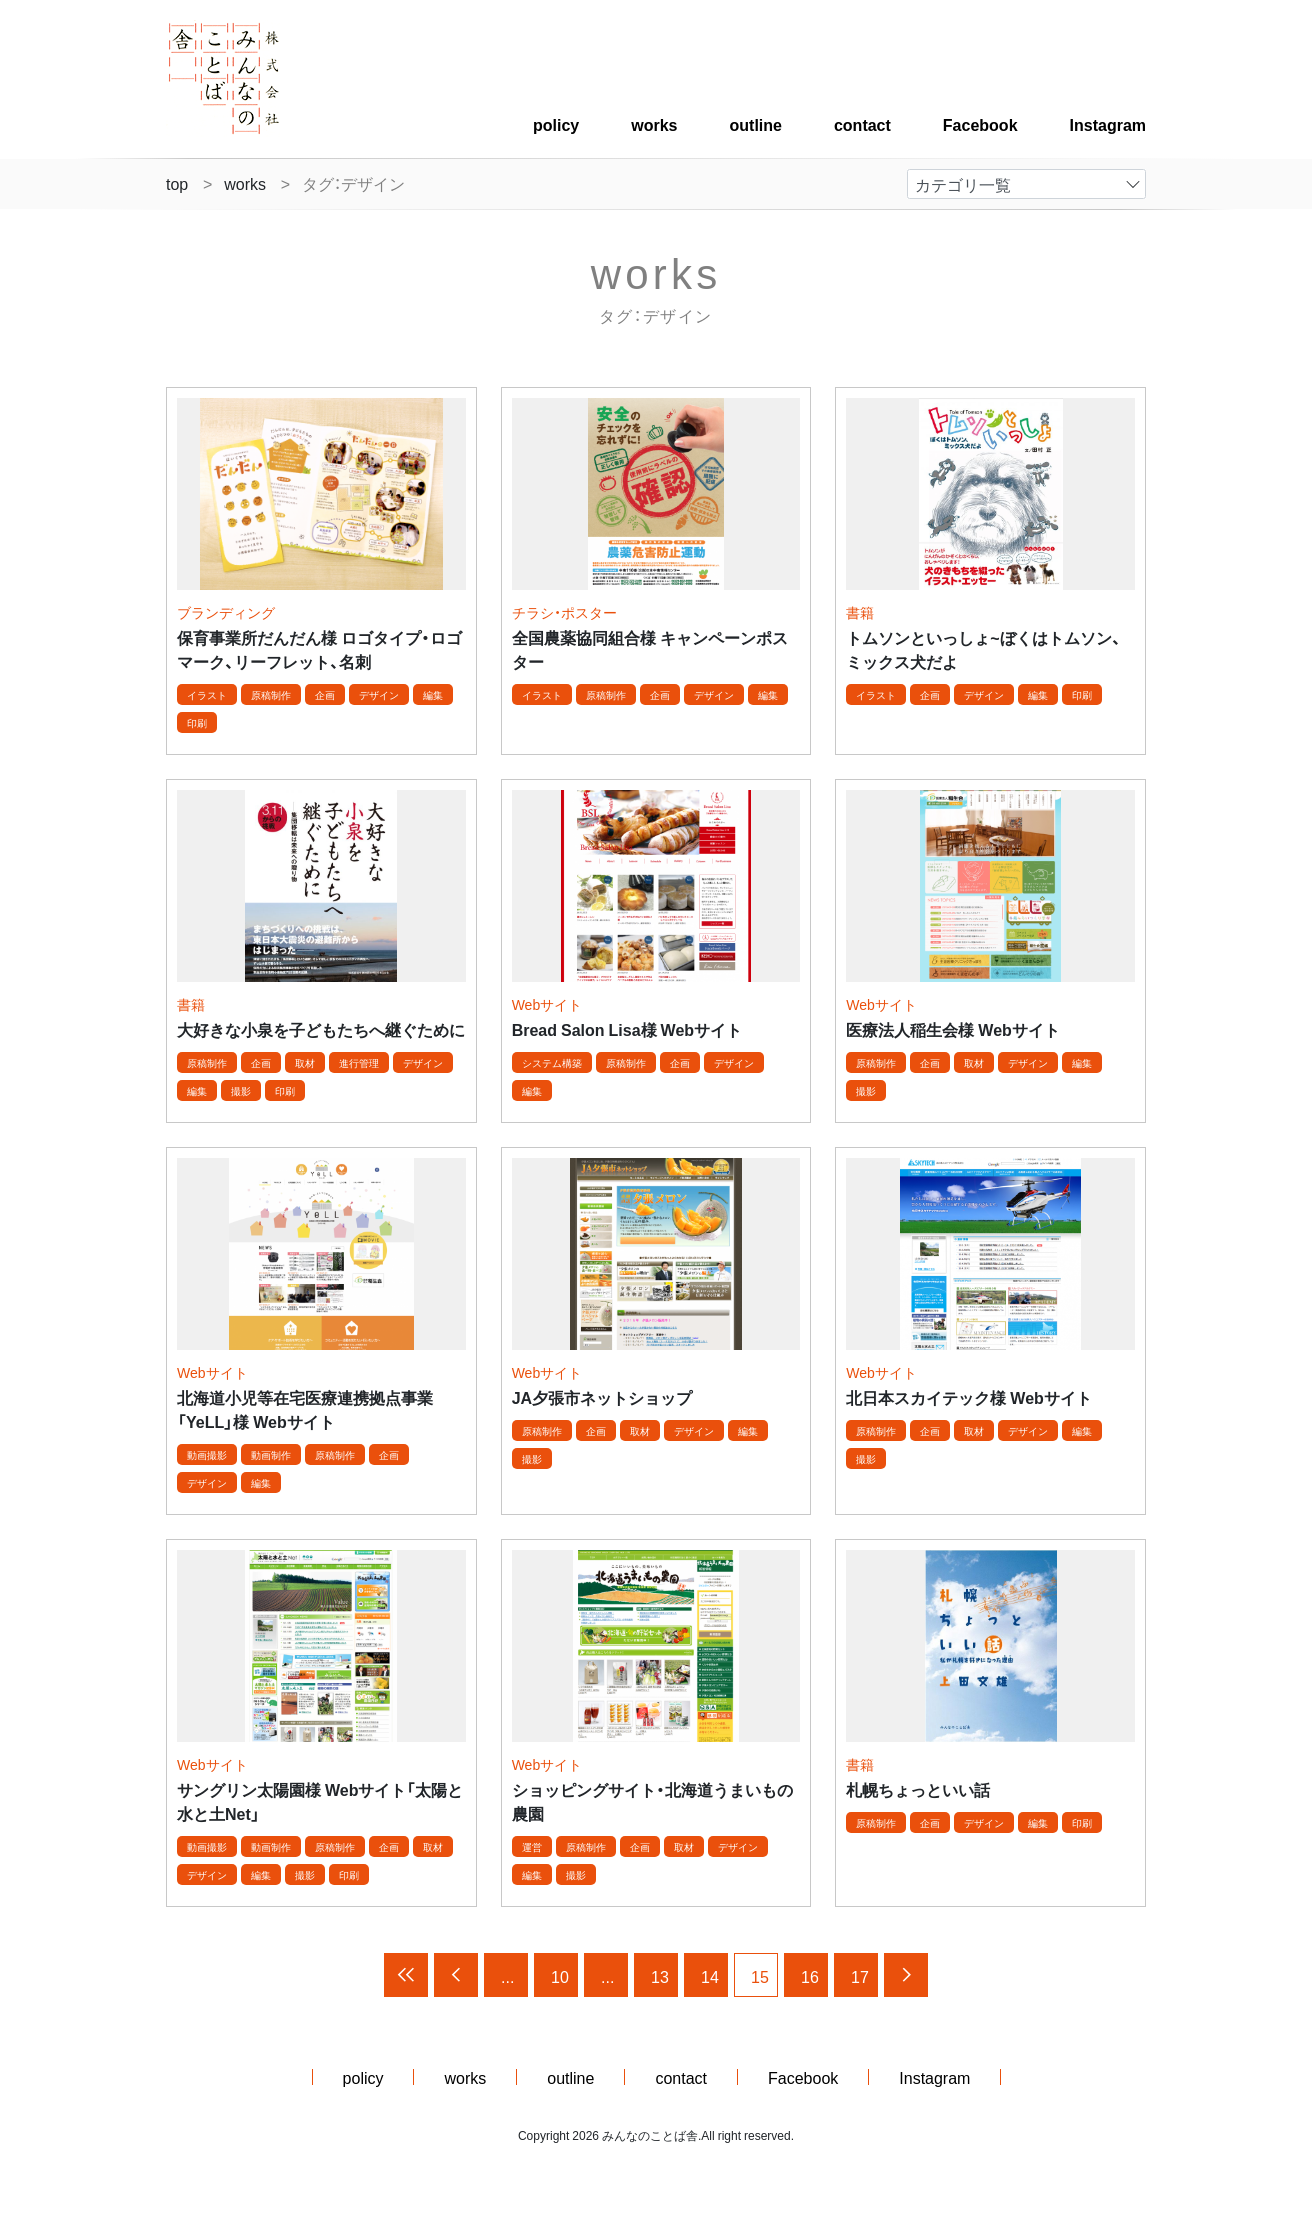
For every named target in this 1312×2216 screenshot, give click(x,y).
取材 (305, 1062)
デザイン (379, 694)
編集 (433, 694)
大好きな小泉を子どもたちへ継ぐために (321, 1029)
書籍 (860, 612)
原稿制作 (271, 694)
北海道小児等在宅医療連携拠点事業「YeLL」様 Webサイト (305, 1409)
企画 (325, 694)
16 (810, 1976)
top (177, 183)
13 (660, 1976)
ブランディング (226, 612)
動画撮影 (207, 1454)
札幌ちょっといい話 (918, 1789)
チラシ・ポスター (564, 612)
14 (710, 1976)
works (654, 124)
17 (860, 1976)
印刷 (197, 722)
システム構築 (552, 1062)
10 (560, 1976)
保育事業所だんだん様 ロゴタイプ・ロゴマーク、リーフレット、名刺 (319, 649)
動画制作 (271, 1454)
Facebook (980, 124)
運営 (532, 1846)
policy (556, 124)
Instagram (1108, 124)
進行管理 (359, 1062)
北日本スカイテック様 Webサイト (968, 1397)
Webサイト (547, 1004)
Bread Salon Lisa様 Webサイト (627, 1029)
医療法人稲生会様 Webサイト (952, 1029)
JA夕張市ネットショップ (602, 1397)
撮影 (241, 1090)
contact (862, 124)
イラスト (207, 694)
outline (756, 124)
